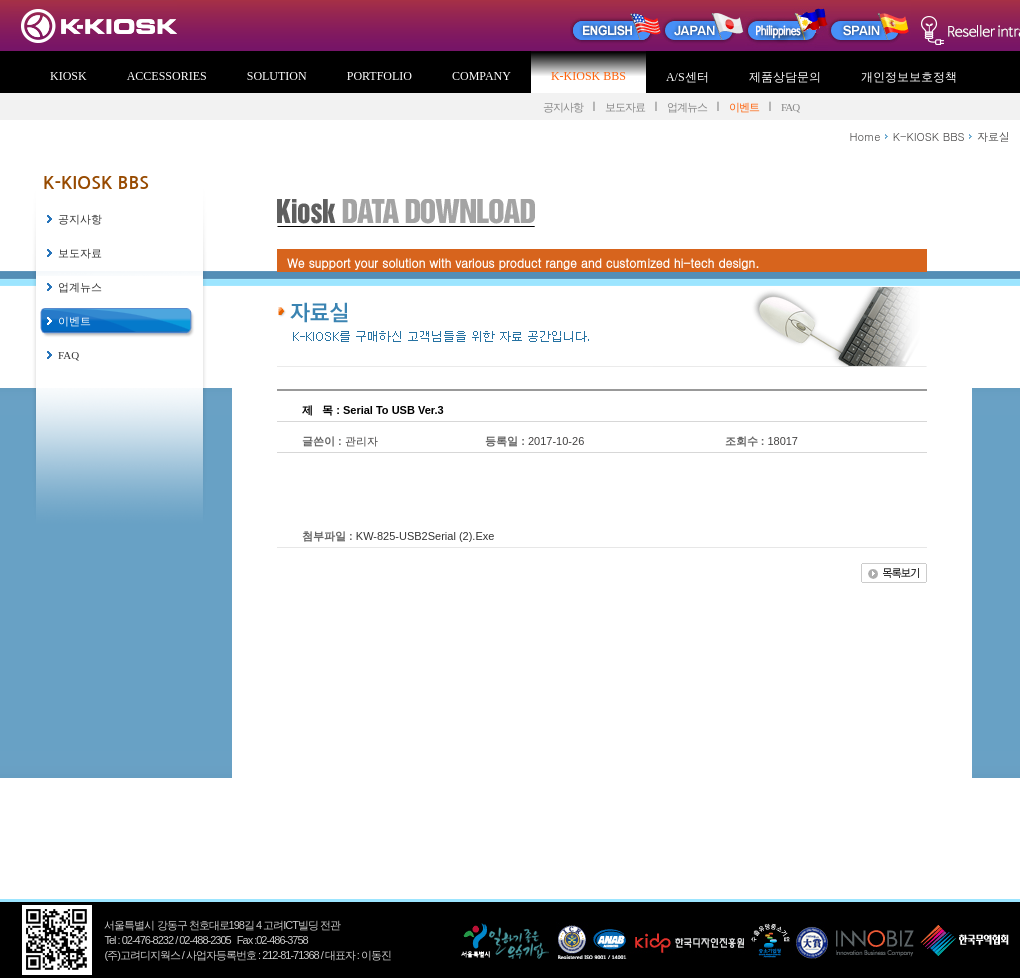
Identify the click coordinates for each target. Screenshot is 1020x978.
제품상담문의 (785, 77)
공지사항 (563, 107)
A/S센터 (687, 77)
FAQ (790, 107)
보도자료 (625, 107)
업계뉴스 (687, 107)
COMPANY (481, 76)
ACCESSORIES (167, 76)
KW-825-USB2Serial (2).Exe (425, 536)
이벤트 (744, 107)
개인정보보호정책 (909, 77)
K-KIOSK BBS (588, 76)
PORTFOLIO (379, 76)
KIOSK (68, 76)
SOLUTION (277, 76)
